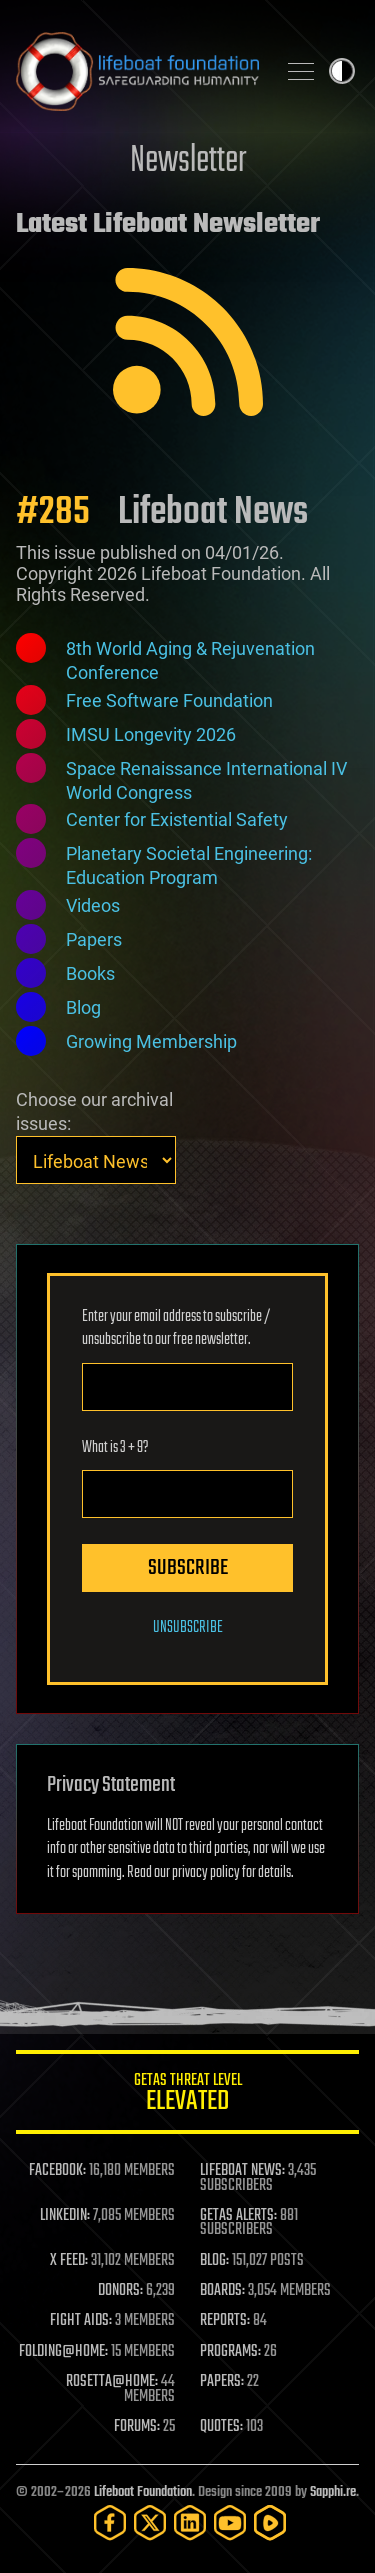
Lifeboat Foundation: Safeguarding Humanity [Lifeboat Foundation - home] (137, 71)
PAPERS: (222, 2382)
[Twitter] (150, 2522)
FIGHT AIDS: (81, 2321)
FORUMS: (137, 2427)
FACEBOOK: (57, 2171)
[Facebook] (110, 2522)
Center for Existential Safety (177, 819)
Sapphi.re (333, 2492)
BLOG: (214, 2261)
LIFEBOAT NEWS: (242, 2171)
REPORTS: (225, 2321)
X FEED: (69, 2261)
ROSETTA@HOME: (112, 2382)
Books (90, 973)
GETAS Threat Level (187, 2095)
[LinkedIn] (190, 2522)
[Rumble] (270, 2522)
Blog (83, 1007)
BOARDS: (222, 2291)
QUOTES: (221, 2427)
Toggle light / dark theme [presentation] (342, 71)
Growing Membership (151, 1041)
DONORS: (120, 2291)
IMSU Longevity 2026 (151, 734)
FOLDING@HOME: (63, 2352)
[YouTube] (230, 2522)
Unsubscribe (188, 1628)
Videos (93, 905)
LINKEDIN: (65, 2216)
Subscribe (188, 1568)
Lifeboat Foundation (143, 2492)
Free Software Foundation (169, 700)
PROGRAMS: (230, 2352)
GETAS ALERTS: (238, 2216)
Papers (94, 939)
